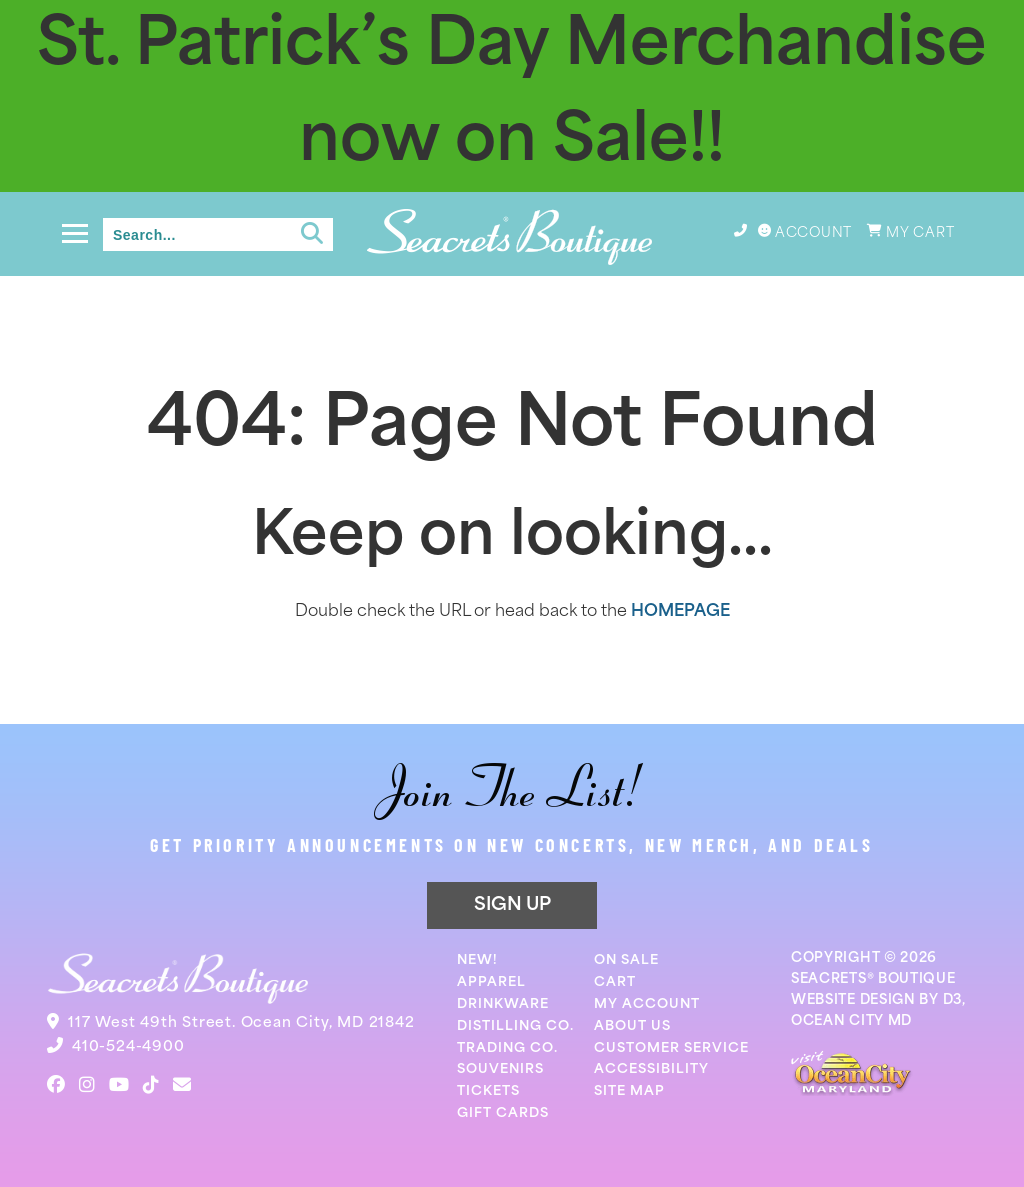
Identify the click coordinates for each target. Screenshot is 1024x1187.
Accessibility (651, 1069)
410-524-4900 (128, 1047)
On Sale (626, 960)
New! (477, 960)
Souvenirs (500, 1069)
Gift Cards (503, 1113)
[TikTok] (151, 1085)
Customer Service (671, 1048)
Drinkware (503, 1004)
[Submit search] (312, 234)
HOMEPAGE (680, 612)
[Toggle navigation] (75, 234)
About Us (632, 1026)
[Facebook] (56, 1085)
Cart (615, 982)
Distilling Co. (515, 1026)
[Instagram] (87, 1085)
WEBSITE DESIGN (853, 1000)
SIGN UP (512, 905)
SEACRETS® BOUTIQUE (873, 979)
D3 (952, 1000)
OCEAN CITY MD (851, 1021)
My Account (647, 1004)
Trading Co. (507, 1048)
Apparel (491, 982)
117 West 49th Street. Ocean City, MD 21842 (241, 1023)
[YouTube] (119, 1085)
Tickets (488, 1091)
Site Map (629, 1091)
